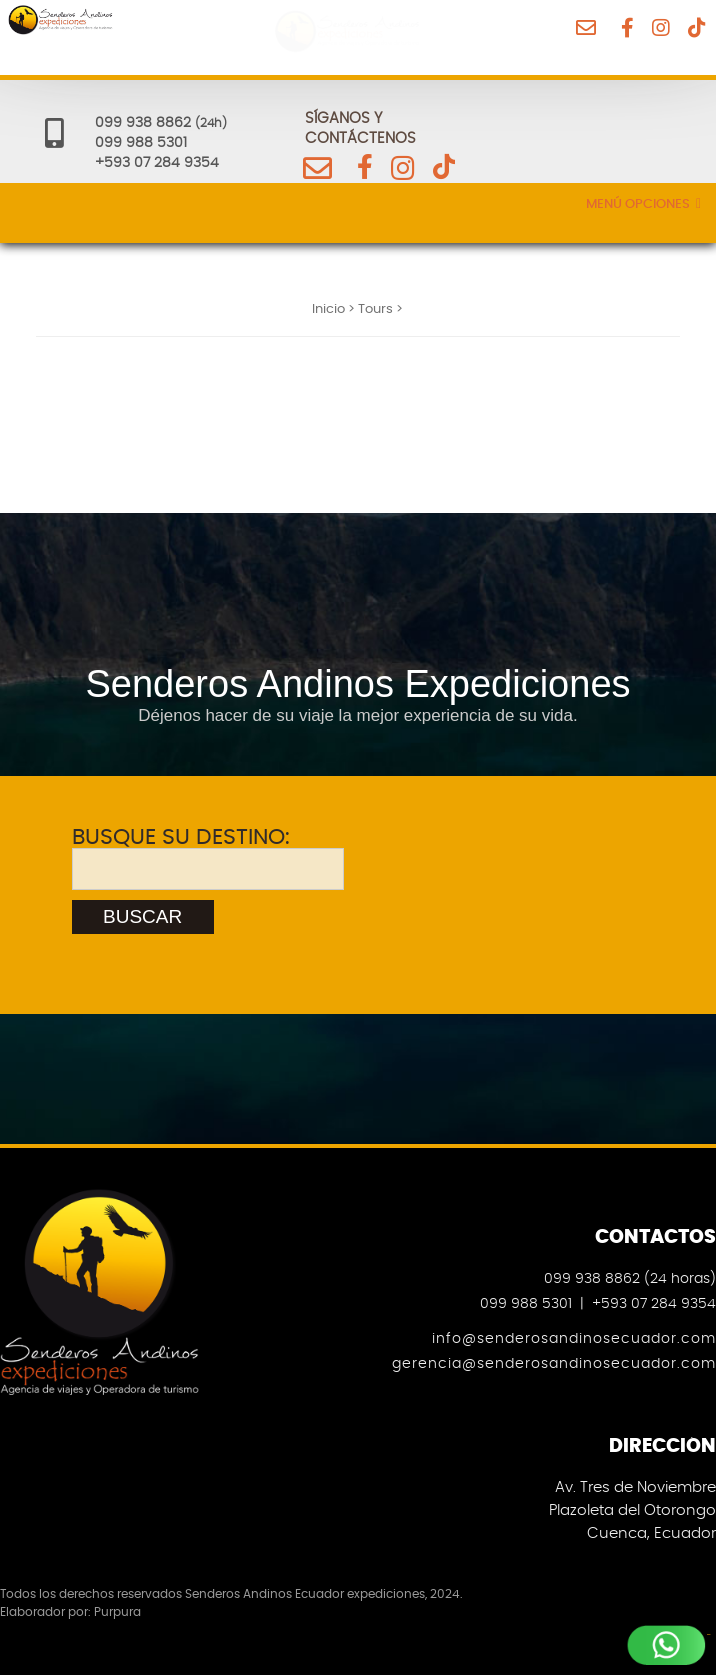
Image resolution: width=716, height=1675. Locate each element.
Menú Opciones (643, 204)
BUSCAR (142, 916)
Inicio (328, 309)
